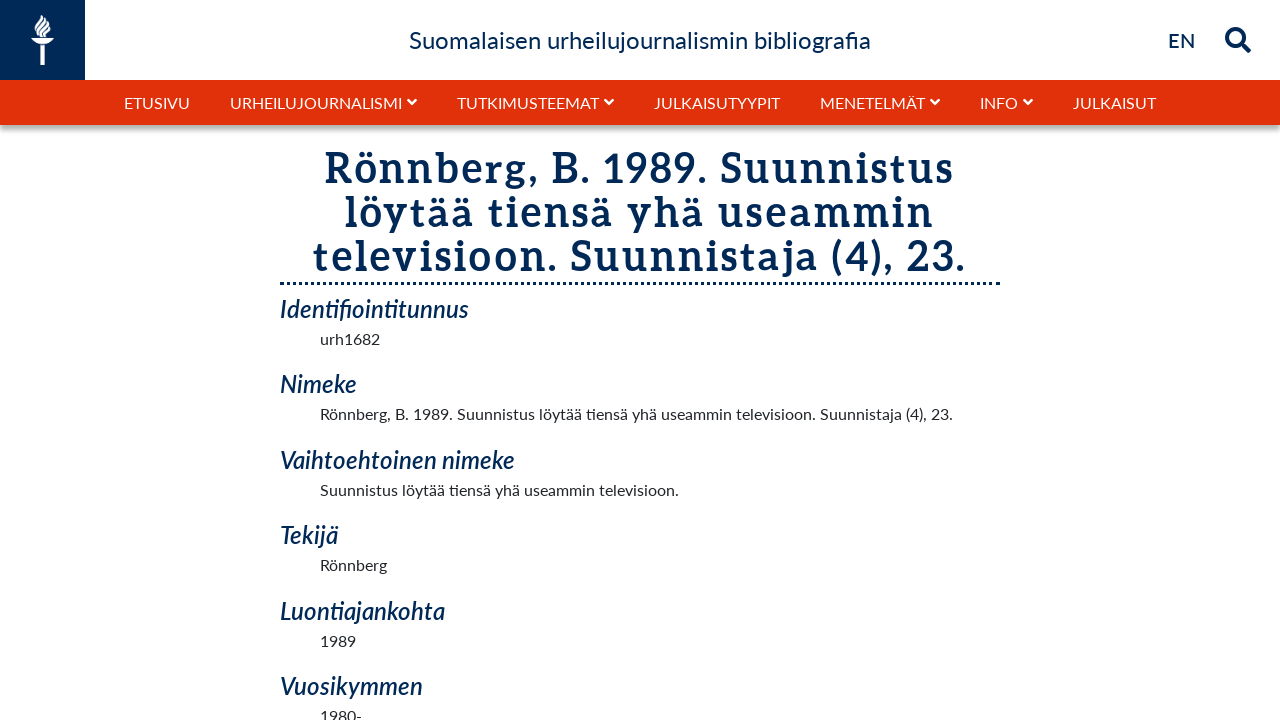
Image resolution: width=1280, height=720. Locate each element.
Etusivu (157, 102)
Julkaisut (1114, 102)
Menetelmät (872, 102)
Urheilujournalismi (316, 102)
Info (999, 102)
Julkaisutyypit (717, 102)
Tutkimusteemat (528, 102)
